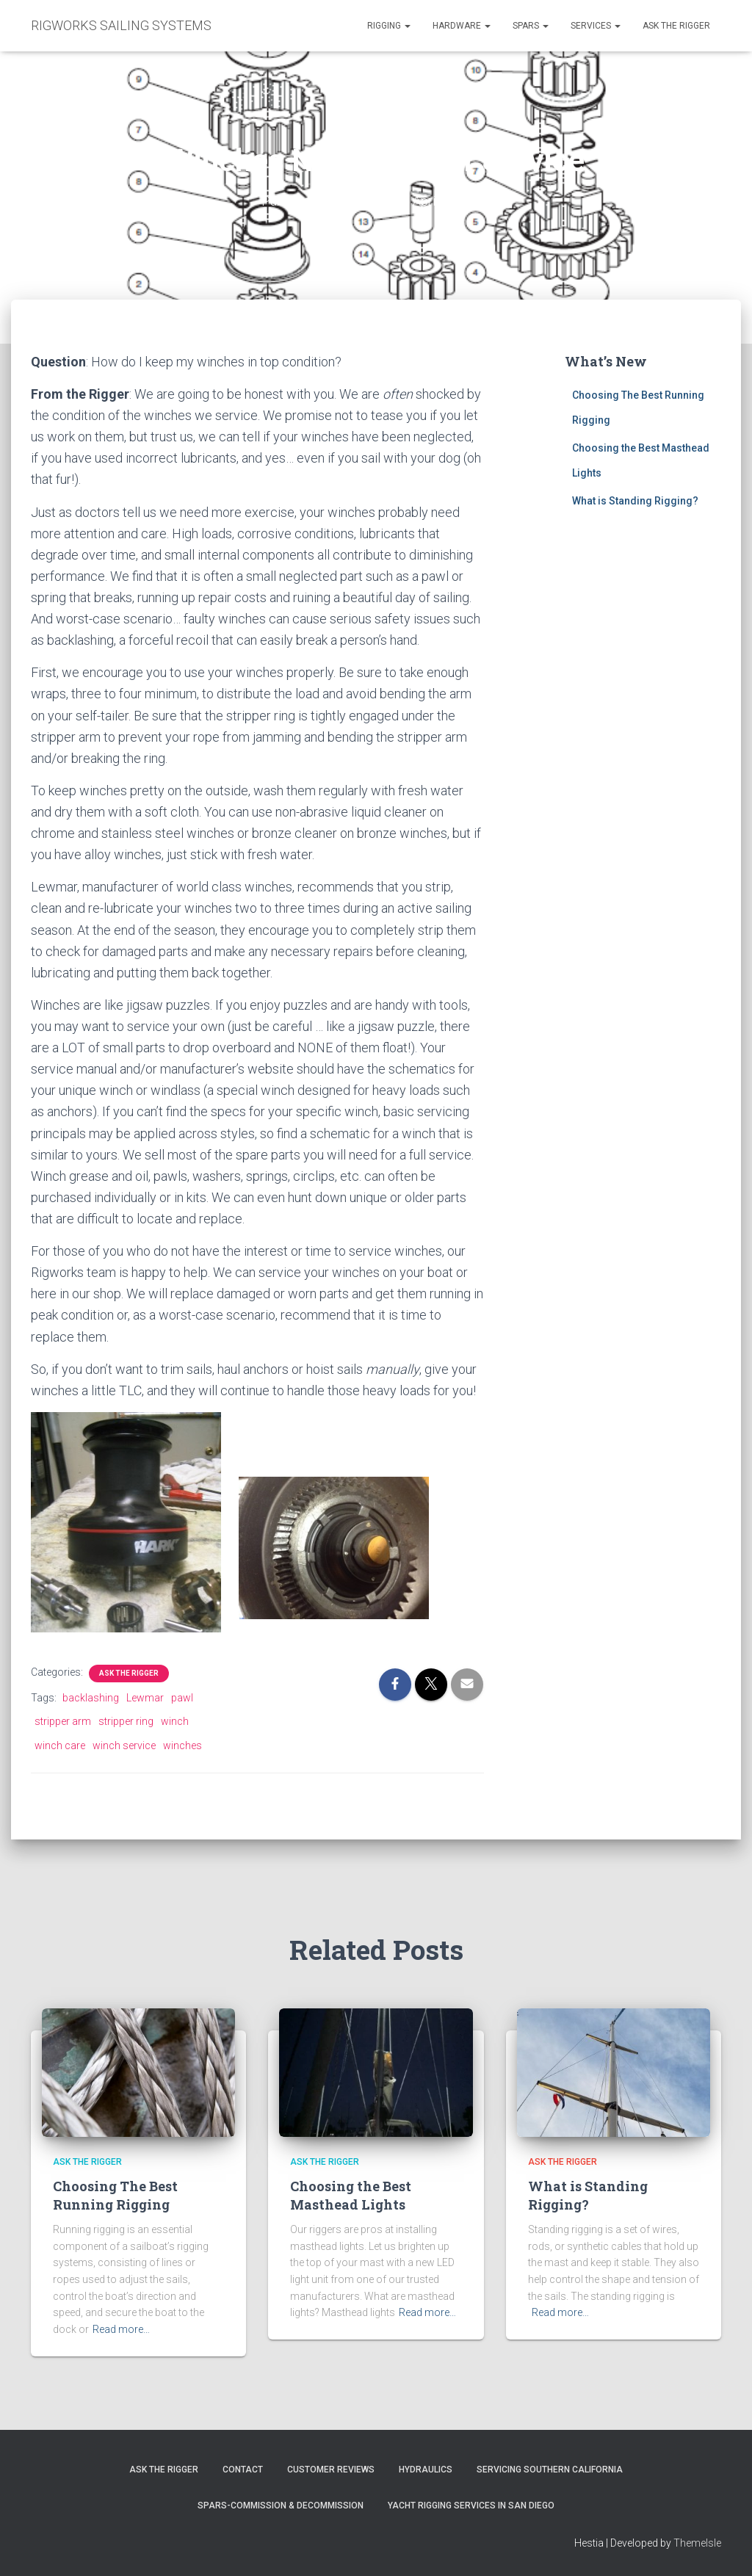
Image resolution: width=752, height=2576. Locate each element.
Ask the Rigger (676, 26)
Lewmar (145, 1698)
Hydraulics (425, 2469)
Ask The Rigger (163, 2469)
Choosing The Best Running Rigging (115, 2195)
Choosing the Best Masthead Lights (350, 2195)
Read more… (121, 2329)
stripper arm (63, 1721)
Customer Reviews (331, 2469)
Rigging (389, 26)
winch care (60, 1745)
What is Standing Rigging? (635, 501)
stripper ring (125, 1721)
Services (596, 26)
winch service (124, 1745)
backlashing (90, 1698)
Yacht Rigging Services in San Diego (471, 2505)
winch (175, 1721)
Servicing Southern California (550, 2469)
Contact (243, 2469)
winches (182, 1745)
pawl (182, 1698)
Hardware (462, 26)
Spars (531, 26)
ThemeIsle (697, 2543)
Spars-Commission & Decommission (281, 2505)
